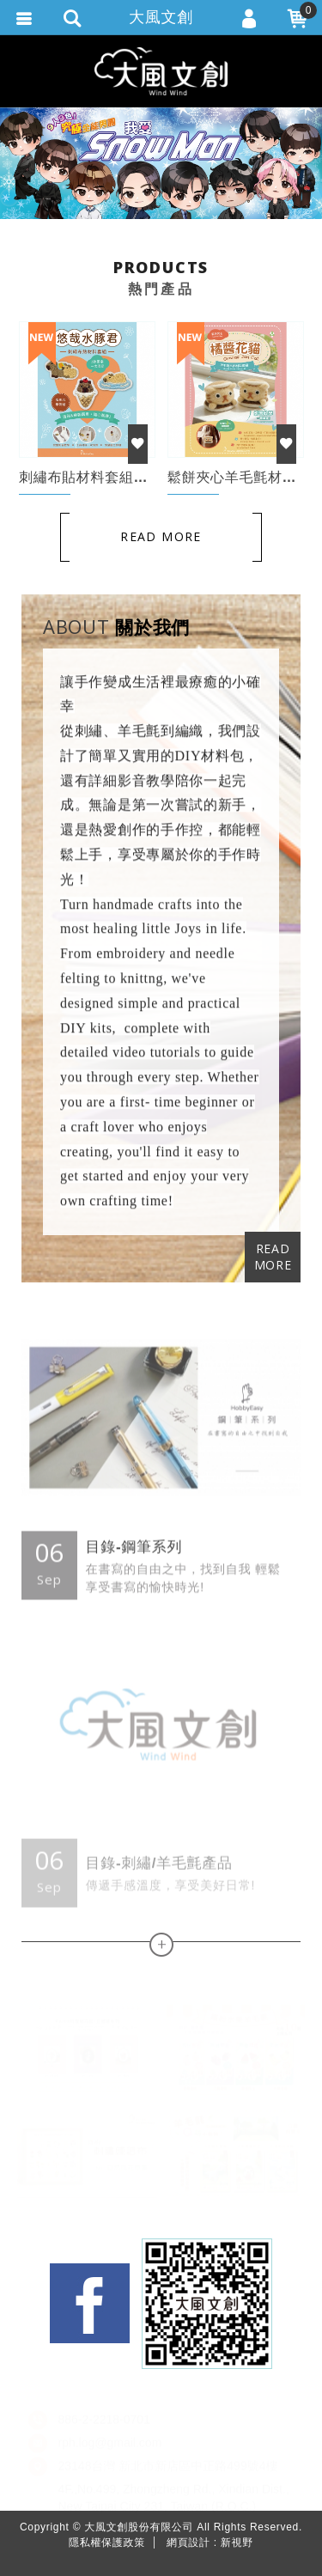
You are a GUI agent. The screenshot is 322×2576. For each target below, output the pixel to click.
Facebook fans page (90, 2303)
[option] (161, 163)
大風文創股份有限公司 (161, 71)
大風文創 (161, 17)
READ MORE (273, 1257)
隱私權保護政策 (107, 2542)
